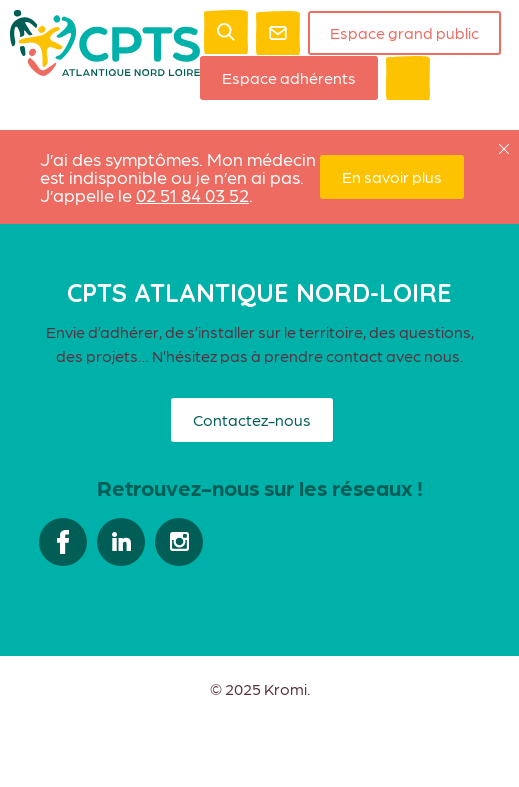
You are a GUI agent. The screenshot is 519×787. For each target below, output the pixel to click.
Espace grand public (404, 32)
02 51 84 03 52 (192, 194)
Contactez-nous (252, 419)
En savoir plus (392, 176)
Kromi (285, 689)
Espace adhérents (289, 77)
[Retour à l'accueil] (105, 69)
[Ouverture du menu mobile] (408, 78)
